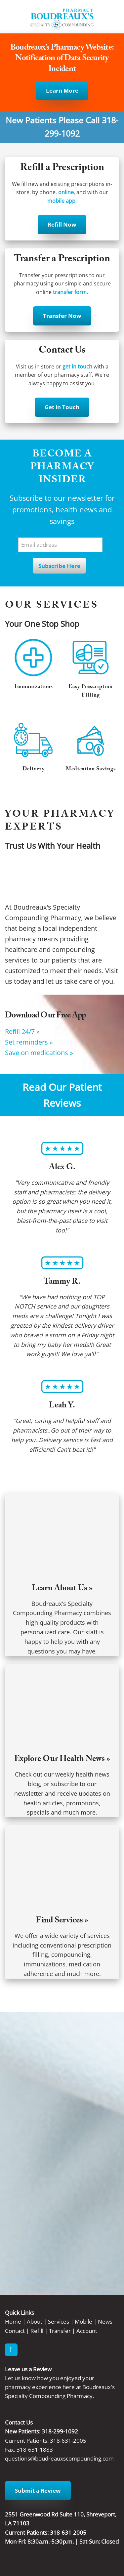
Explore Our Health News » (62, 1760)
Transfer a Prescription (62, 259)
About (34, 2321)
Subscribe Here (59, 566)
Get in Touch (62, 407)
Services (58, 2321)
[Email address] (60, 544)
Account (86, 2331)
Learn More (62, 90)
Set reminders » (29, 1042)
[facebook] (11, 2349)
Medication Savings (91, 769)
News (105, 2321)
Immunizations (34, 687)
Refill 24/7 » (22, 1031)
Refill (36, 2331)
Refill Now (62, 224)
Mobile (83, 2321)
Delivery (33, 769)
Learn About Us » (62, 1589)
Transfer (60, 2331)
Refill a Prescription (62, 168)
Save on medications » (39, 1052)
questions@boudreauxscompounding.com (59, 2458)
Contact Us (62, 351)
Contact (15, 2331)
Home (13, 2321)
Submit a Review (38, 2490)
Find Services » (62, 1921)
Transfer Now (62, 316)
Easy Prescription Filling (90, 691)
